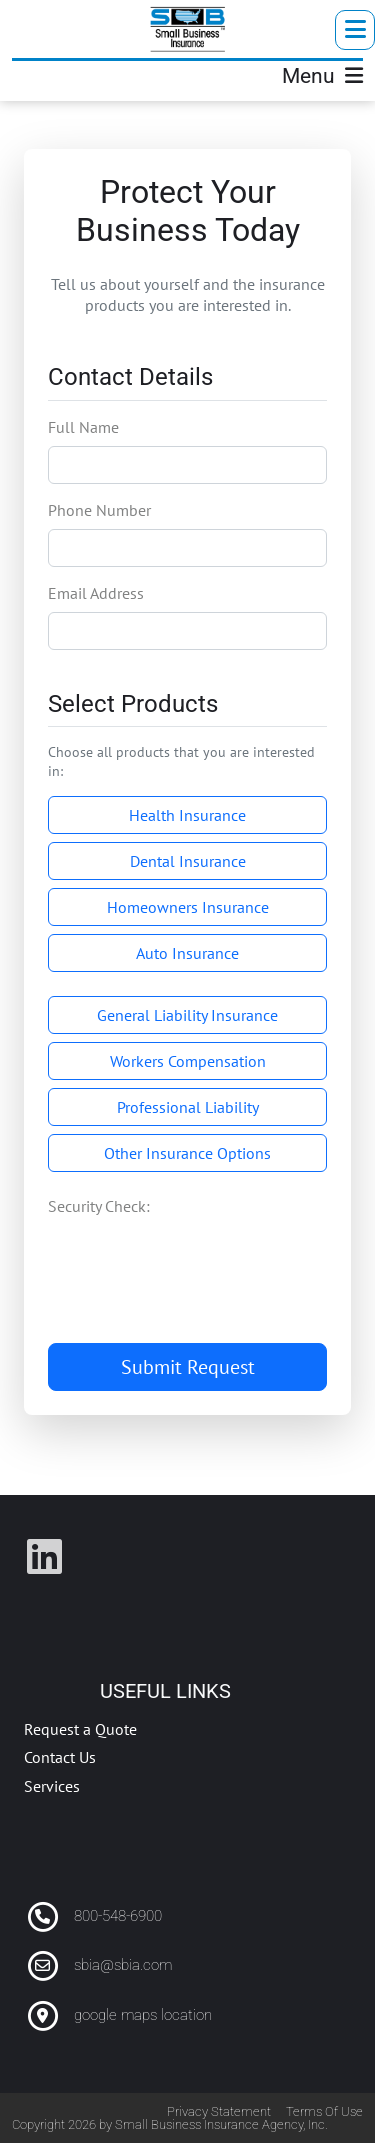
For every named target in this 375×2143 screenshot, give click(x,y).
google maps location (143, 2015)
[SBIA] (188, 29)
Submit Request (188, 1367)
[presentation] (200, 1256)
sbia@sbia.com (123, 1965)
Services (52, 1786)
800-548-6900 (118, 1916)
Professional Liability (188, 1107)
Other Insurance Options (187, 1153)
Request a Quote (80, 1729)
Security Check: (99, 1206)
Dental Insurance (188, 861)
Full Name (83, 427)
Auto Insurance (187, 953)
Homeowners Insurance (188, 907)
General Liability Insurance (187, 1015)
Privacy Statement (219, 2111)
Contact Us (60, 1757)
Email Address (96, 593)
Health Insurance (187, 815)
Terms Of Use (324, 2111)
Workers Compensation (188, 1061)
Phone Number (99, 510)
